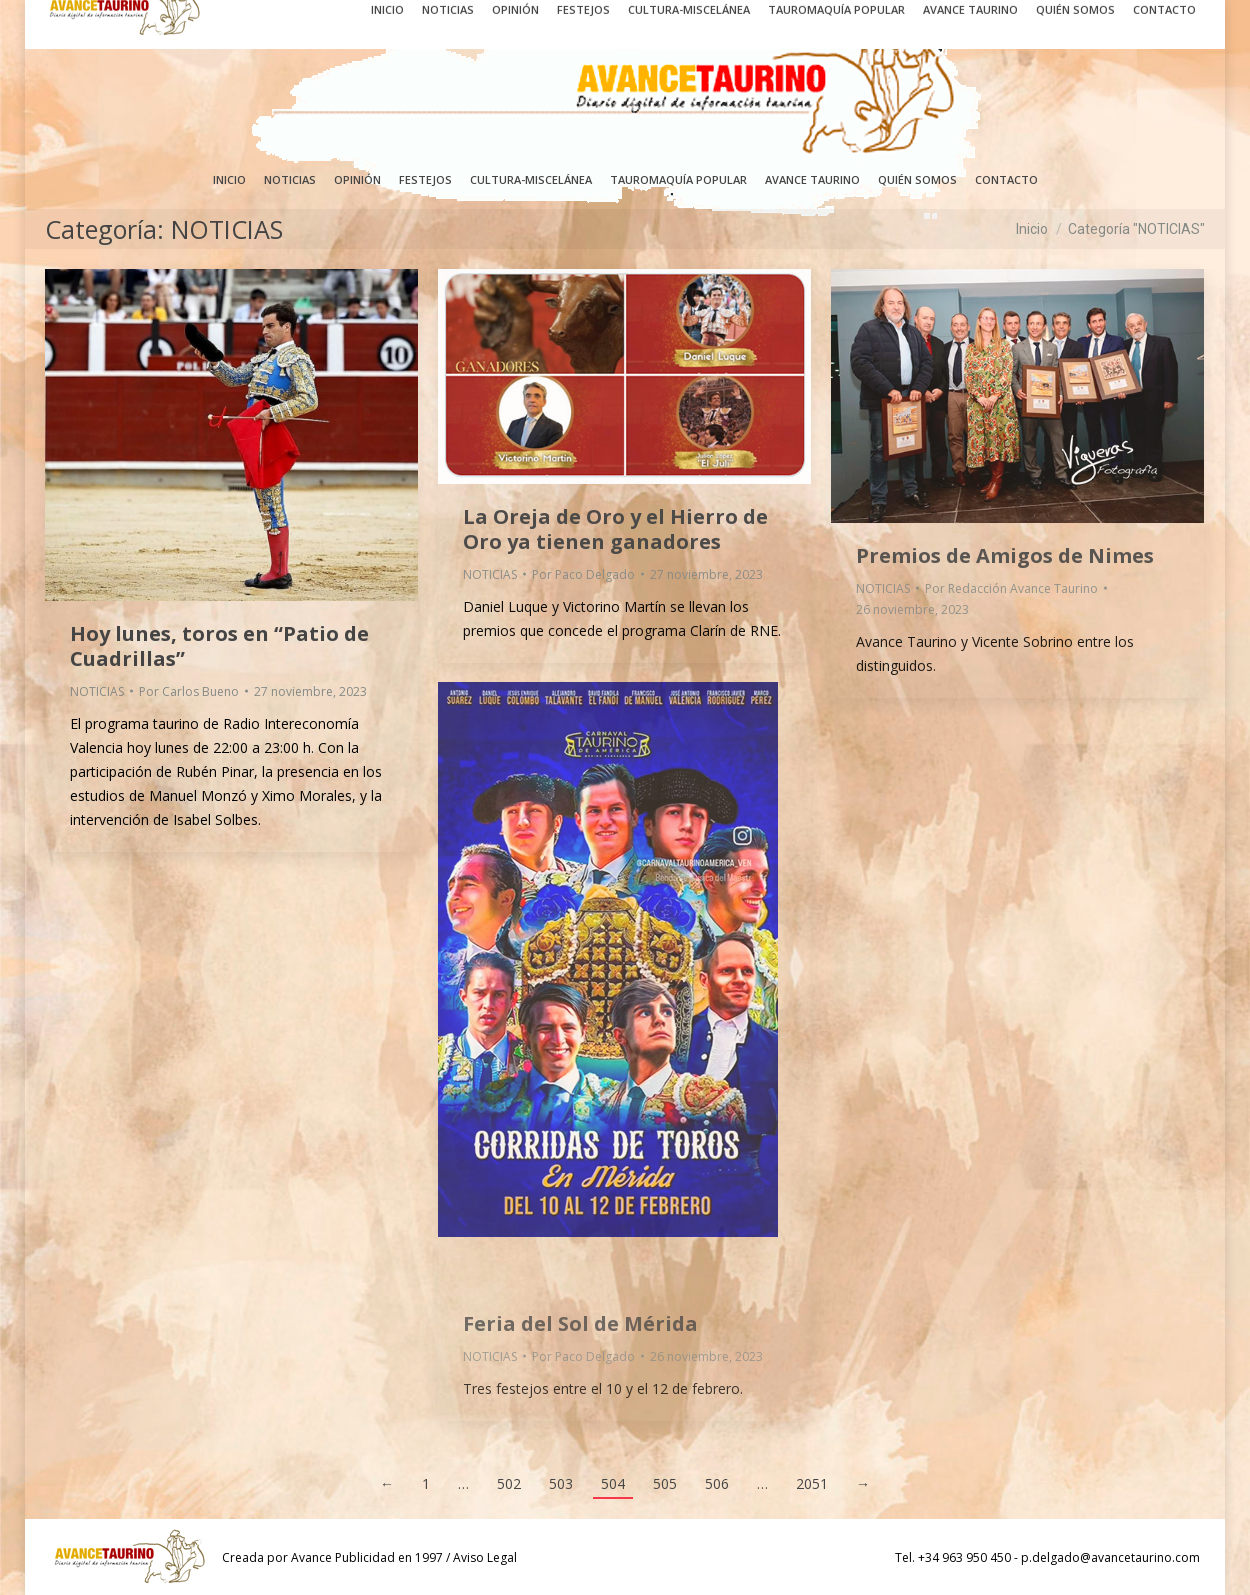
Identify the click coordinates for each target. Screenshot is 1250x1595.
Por (189, 691)
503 (561, 1483)
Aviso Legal (485, 1557)
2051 (812, 1483)
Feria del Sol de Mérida (580, 1323)
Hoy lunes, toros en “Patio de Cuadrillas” (219, 646)
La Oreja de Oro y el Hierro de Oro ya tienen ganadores (615, 529)
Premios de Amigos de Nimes (1005, 555)
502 (509, 1483)
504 (613, 1483)
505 (665, 1483)
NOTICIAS (97, 691)
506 (717, 1483)
